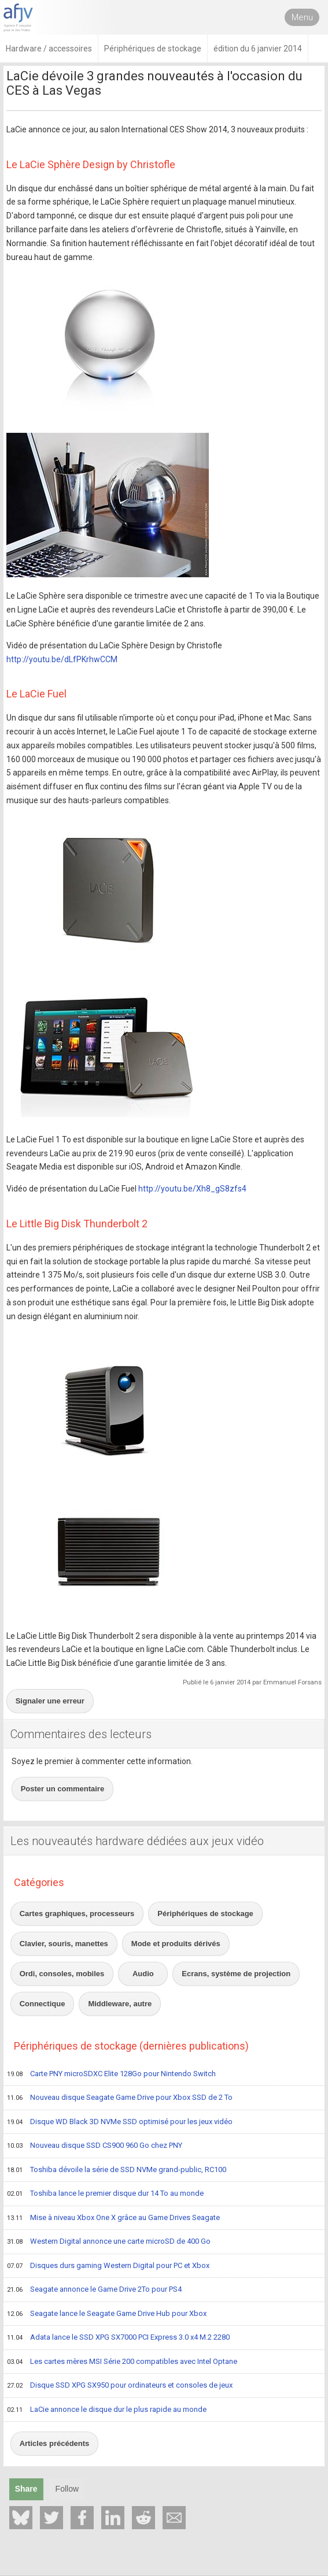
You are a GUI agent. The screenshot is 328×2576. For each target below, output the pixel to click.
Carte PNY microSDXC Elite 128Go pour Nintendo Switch (111, 2074)
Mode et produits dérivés (175, 1943)
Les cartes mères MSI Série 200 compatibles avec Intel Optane (122, 2362)
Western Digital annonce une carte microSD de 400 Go (109, 2242)
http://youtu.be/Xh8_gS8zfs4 (192, 1188)
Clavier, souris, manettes (64, 1943)
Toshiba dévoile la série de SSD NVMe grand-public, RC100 (116, 2170)
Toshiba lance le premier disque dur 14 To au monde (105, 2194)
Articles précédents (55, 2443)
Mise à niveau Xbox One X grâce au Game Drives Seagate (113, 2218)
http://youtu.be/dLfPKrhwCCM (61, 659)
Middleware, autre (120, 2003)
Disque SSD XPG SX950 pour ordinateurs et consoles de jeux (120, 2386)
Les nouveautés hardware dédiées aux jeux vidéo (137, 1841)
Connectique (42, 2003)
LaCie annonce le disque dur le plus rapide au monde (107, 2410)
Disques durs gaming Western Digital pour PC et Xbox (108, 2266)
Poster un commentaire (63, 1788)
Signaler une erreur (50, 1701)
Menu (302, 17)
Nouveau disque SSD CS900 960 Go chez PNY (94, 2146)
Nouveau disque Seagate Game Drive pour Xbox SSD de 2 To (120, 2098)
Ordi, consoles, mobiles (62, 1973)
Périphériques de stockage (205, 1913)
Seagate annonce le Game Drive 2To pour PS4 (94, 2290)
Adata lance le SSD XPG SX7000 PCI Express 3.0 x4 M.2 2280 (118, 2338)
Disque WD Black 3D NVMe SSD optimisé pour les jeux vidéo (120, 2122)
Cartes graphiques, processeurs (77, 1913)
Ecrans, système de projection (236, 1973)
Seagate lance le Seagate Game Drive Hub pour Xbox (107, 2314)
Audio (143, 1973)
